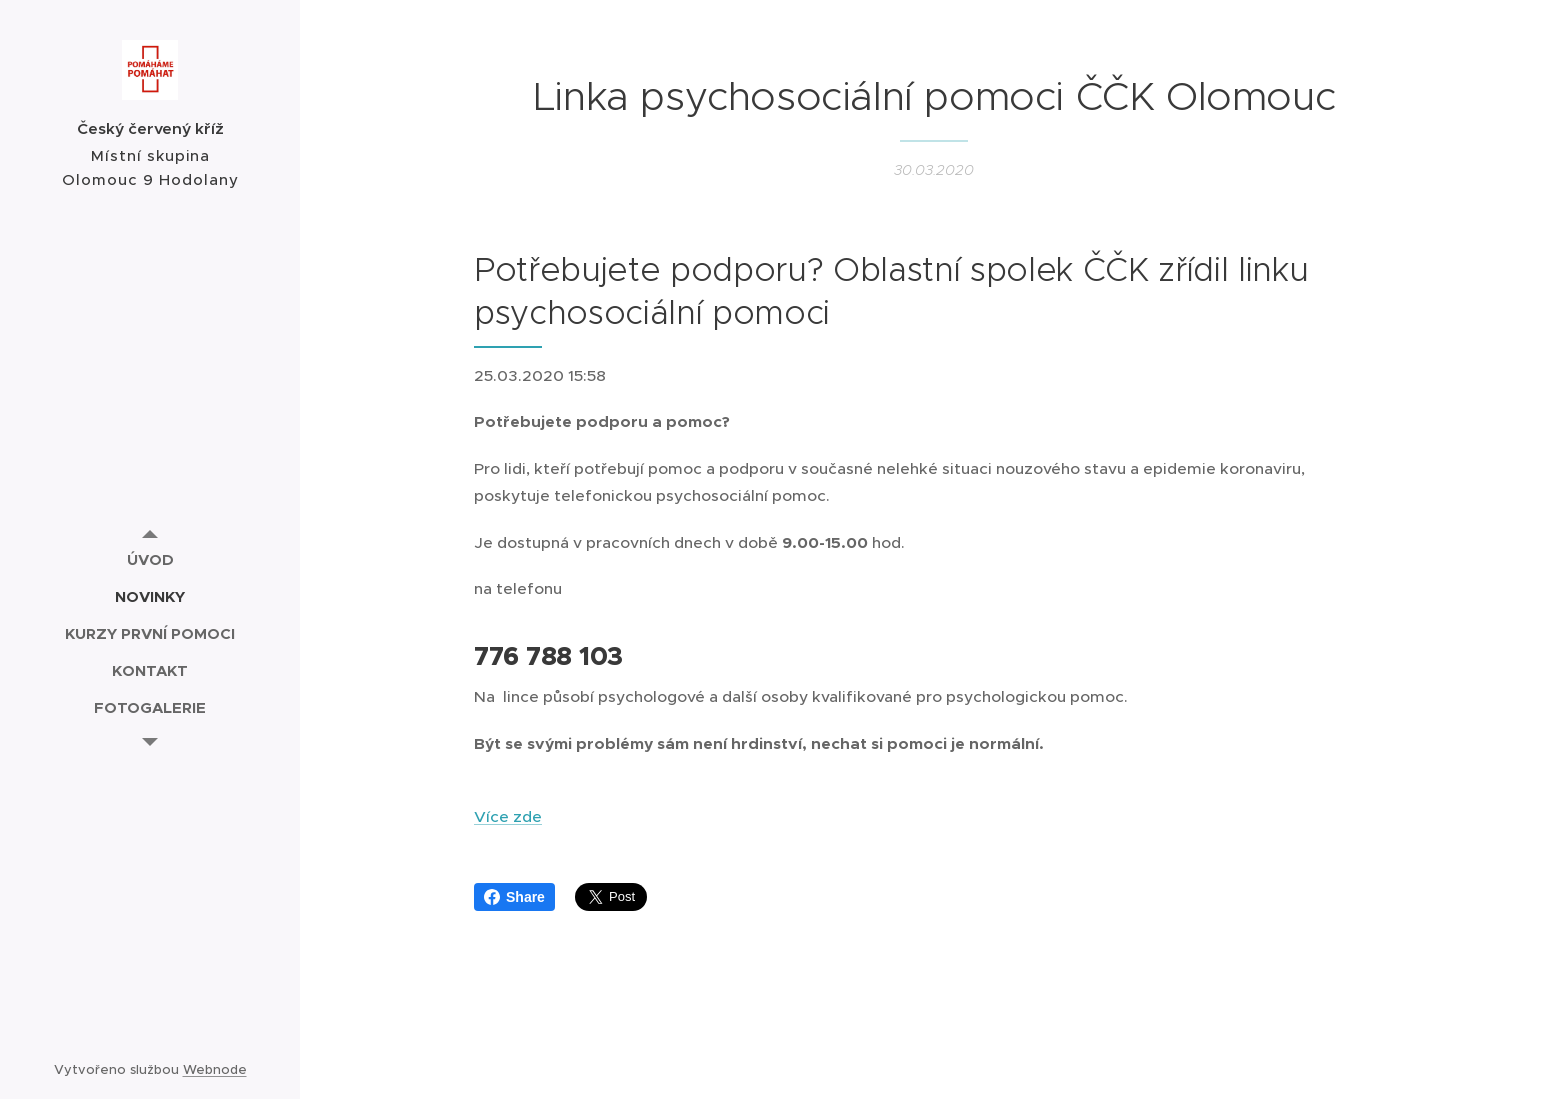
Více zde (508, 816)
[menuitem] (150, 559)
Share (514, 897)
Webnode (215, 1069)
